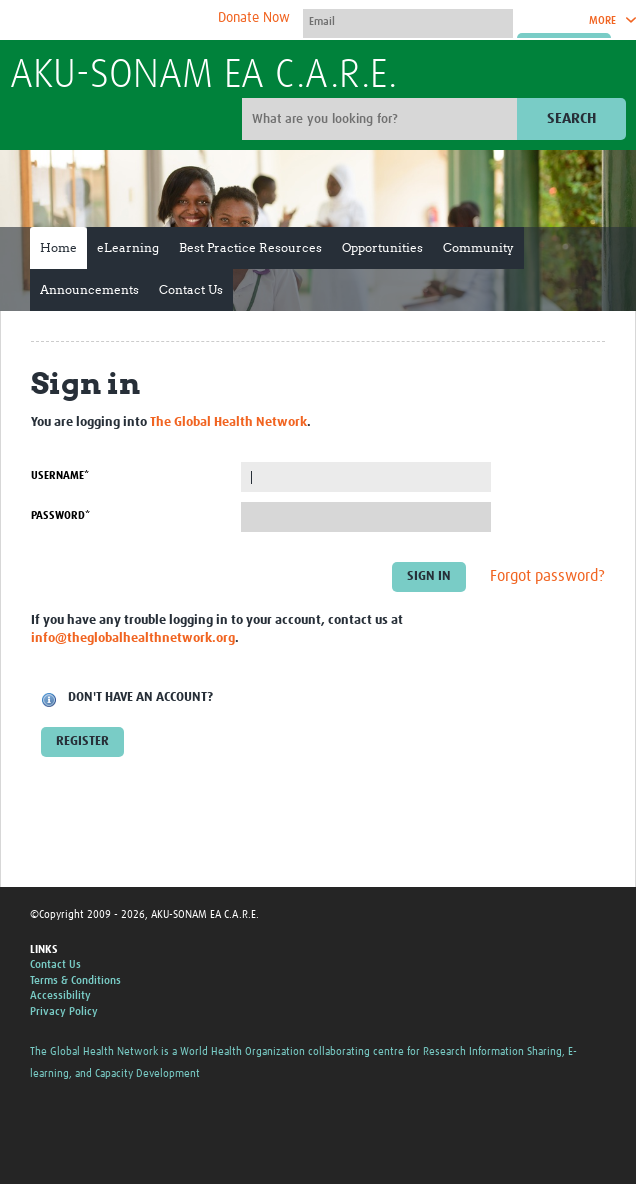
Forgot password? (547, 576)
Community (478, 247)
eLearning (128, 247)
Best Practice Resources (250, 247)
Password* (60, 515)
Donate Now (254, 18)
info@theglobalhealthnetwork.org (133, 638)
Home (58, 247)
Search (571, 118)
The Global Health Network (159, 20)
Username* (60, 475)
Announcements (89, 289)
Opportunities (382, 247)
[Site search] (382, 119)
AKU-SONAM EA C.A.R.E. (203, 76)
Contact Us (191, 289)
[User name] (408, 21)
